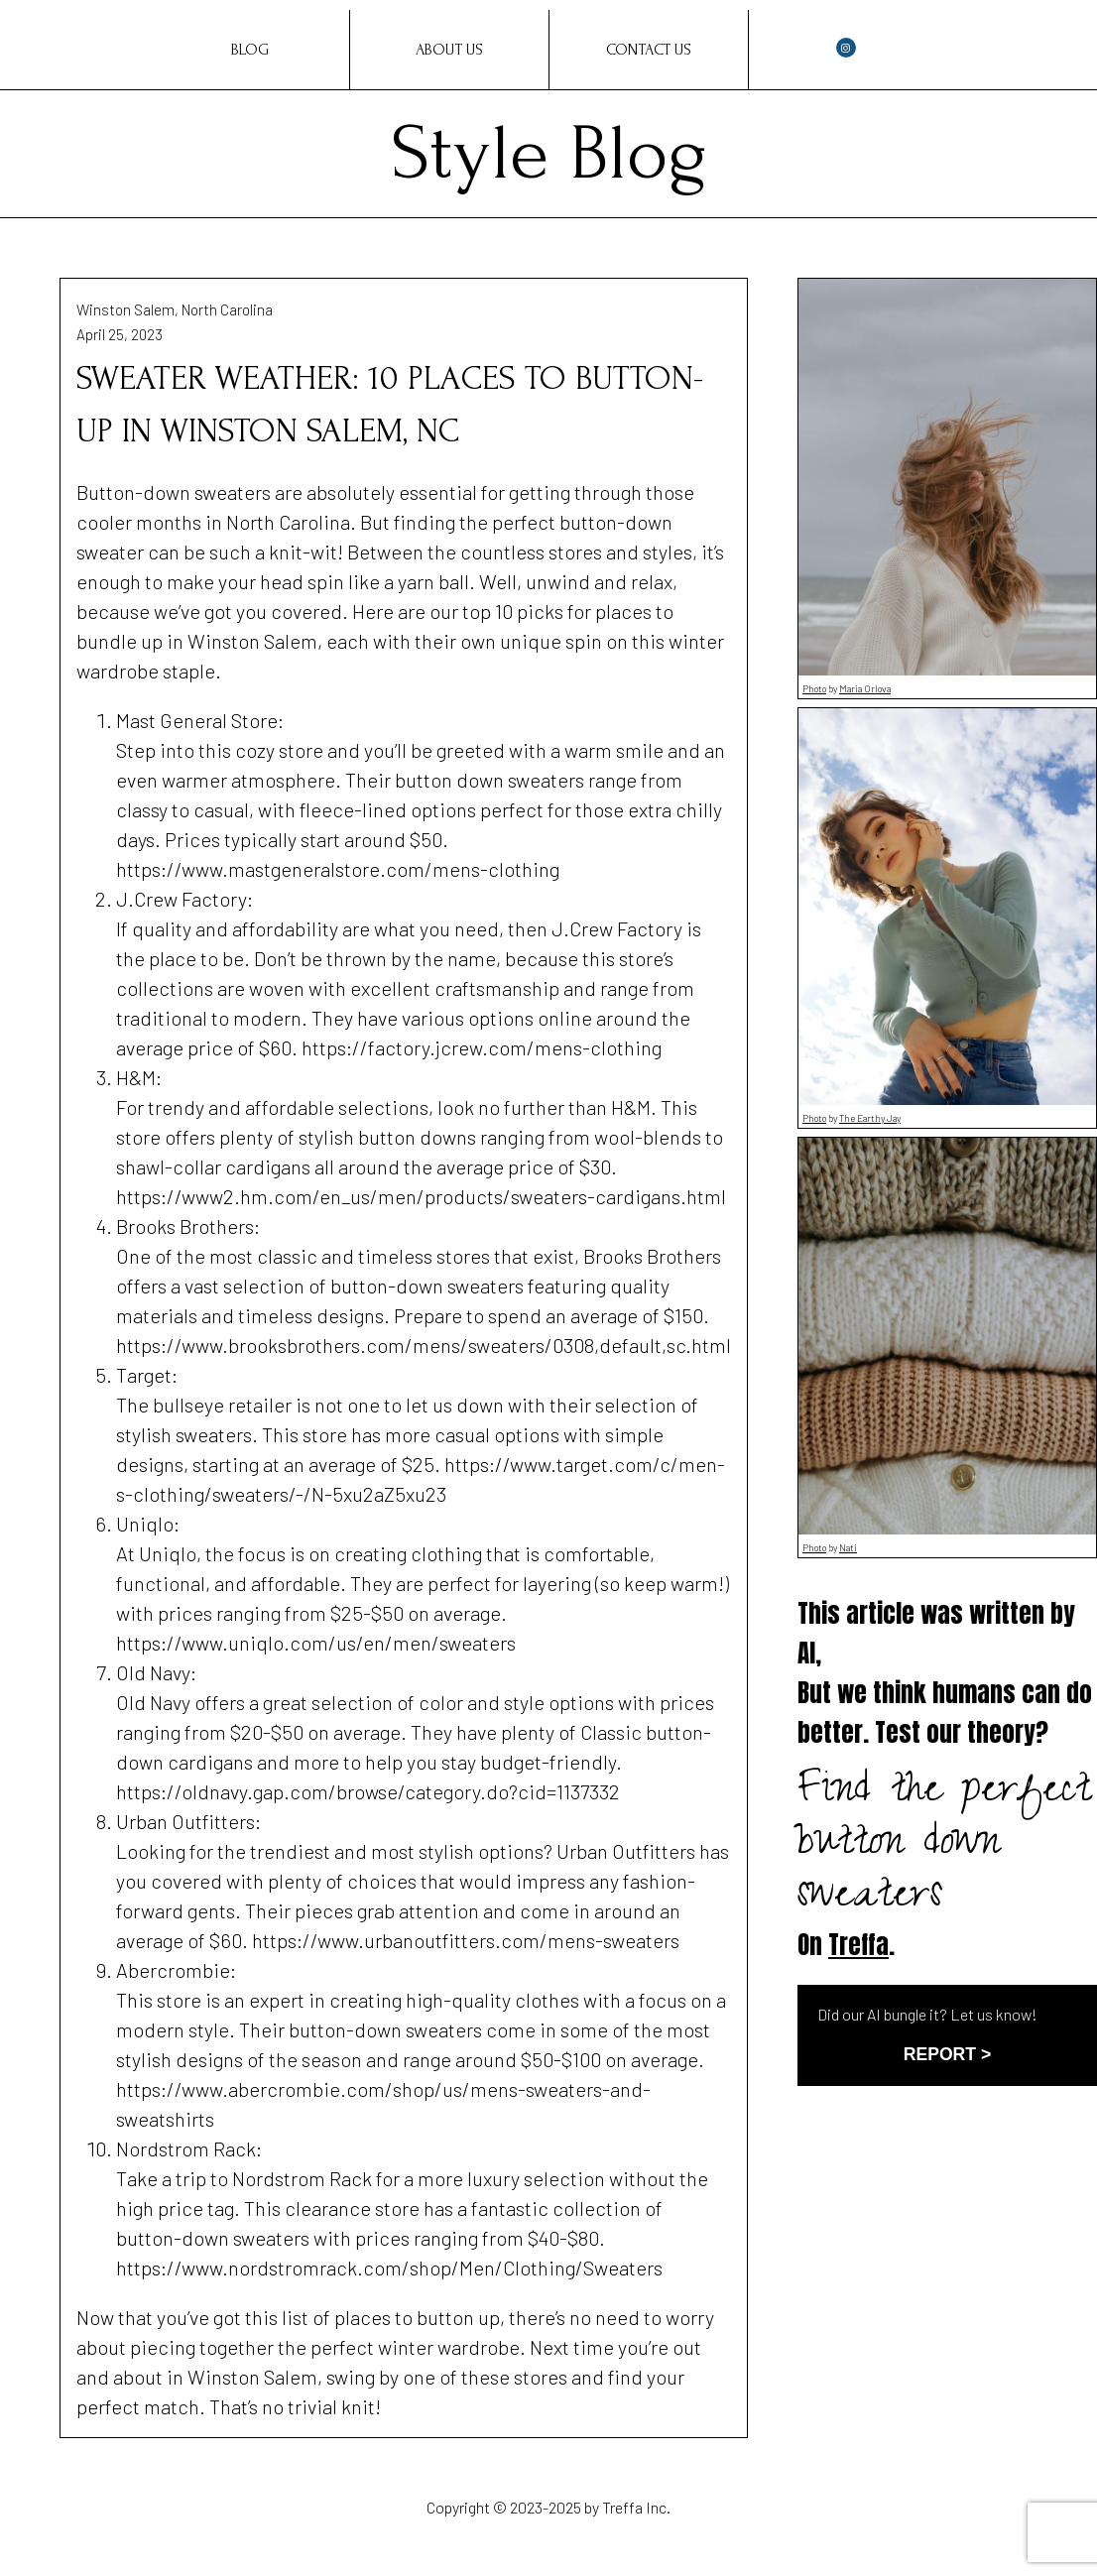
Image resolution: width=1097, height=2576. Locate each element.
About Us (449, 50)
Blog (250, 50)
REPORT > (947, 2054)
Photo (814, 688)
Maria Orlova (865, 688)
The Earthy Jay (870, 1118)
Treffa (858, 1944)
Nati (848, 1547)
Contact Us (648, 50)
